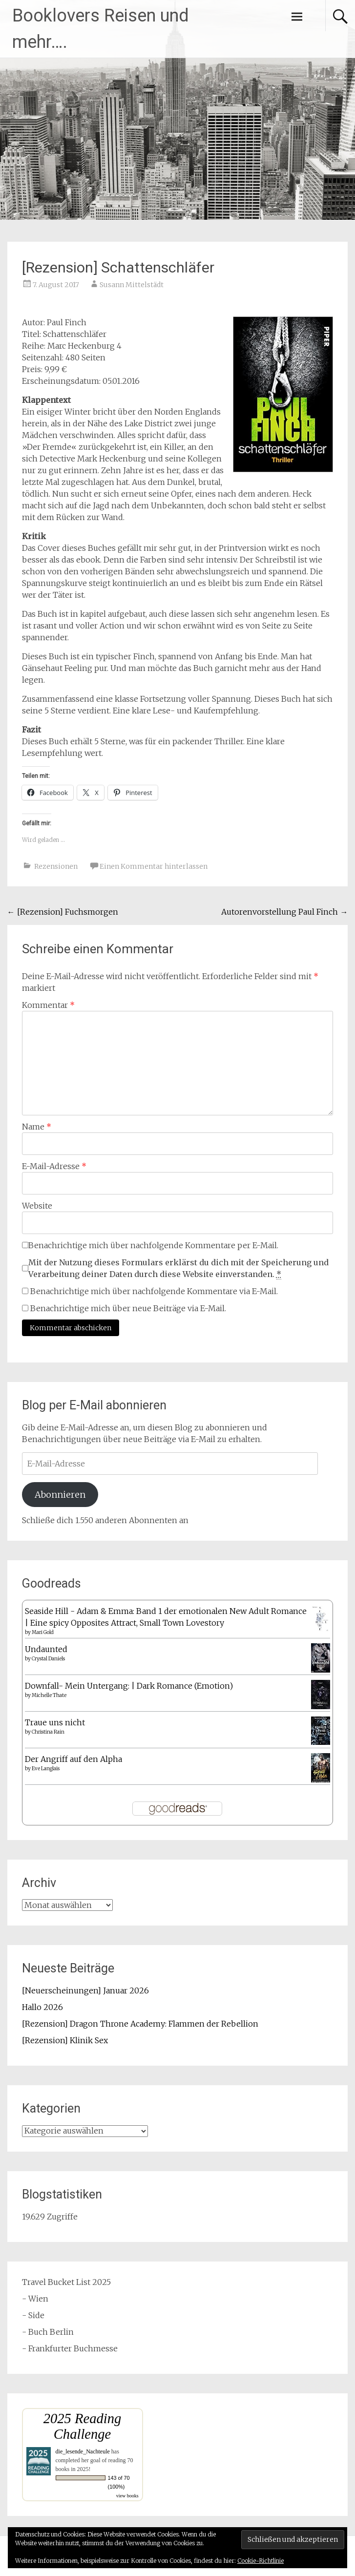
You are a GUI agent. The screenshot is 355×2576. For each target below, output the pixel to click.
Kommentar (48, 1005)
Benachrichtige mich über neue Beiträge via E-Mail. (128, 1308)
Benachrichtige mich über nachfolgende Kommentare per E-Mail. (150, 1245)
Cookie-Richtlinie (260, 2560)
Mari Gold (43, 1632)
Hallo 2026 (42, 2007)
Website (37, 1206)
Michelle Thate (49, 1695)
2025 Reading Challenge (82, 2426)
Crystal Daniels (48, 1658)
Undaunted (46, 1649)
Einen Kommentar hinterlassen (154, 866)
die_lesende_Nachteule (83, 2451)
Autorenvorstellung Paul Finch (284, 912)
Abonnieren (60, 1494)
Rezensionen (56, 866)
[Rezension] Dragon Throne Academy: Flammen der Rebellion (140, 2024)
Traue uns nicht (55, 1722)
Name (36, 1126)
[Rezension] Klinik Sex (65, 2040)
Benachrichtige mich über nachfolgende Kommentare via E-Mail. (154, 1291)
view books (127, 2495)
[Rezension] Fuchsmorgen (62, 912)
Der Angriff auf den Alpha (73, 1759)
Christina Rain (48, 1732)
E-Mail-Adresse (54, 1166)
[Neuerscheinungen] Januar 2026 (85, 1990)
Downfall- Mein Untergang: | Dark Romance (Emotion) (129, 1686)
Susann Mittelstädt (132, 284)
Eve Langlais (46, 1768)
